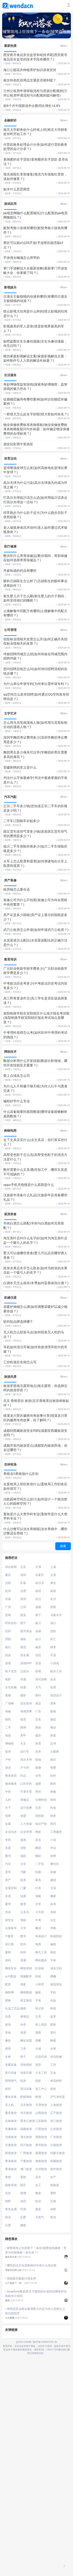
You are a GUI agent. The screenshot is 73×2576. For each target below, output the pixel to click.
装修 (53, 2081)
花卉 (38, 2386)
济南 (8, 1808)
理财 (8, 1848)
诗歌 (23, 2057)
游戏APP (26, 1872)
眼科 (53, 1993)
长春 (23, 1792)
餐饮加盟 (26, 2250)
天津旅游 (41, 2314)
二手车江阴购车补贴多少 (22, 929)
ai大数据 (10, 2185)
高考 (53, 2113)
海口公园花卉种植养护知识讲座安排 (30, 73)
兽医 (53, 1945)
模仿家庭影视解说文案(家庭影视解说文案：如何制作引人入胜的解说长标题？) (36, 400)
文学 (38, 2113)
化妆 (53, 2210)
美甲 (23, 1945)
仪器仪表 (41, 2266)
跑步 (53, 1969)
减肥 (38, 1993)
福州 (38, 1800)
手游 (53, 1864)
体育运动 (10, 516)
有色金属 (11, 2418)
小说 (53, 2049)
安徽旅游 (11, 2338)
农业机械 (56, 2266)
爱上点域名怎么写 (17, 1220)
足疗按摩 (26, 2017)
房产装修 (10, 996)
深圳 (23, 1784)
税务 (53, 2025)
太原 (53, 1784)
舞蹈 (38, 2057)
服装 (38, 2202)
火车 (23, 2073)
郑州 (23, 1808)
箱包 (8, 2234)
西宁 (23, 1832)
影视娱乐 (10, 319)
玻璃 (23, 2402)
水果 (53, 2258)
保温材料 (56, 2290)
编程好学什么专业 (17, 1249)
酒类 (38, 2242)
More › (64, 45)
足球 (53, 1953)
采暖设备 (11, 2274)
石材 (53, 2410)
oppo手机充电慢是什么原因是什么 (29, 1344)
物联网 (9, 2202)
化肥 (23, 2426)
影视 (38, 1880)
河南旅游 (11, 2346)
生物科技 (41, 2009)
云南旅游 (56, 2354)
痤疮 (53, 2009)
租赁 (23, 1929)
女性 (38, 1985)
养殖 (8, 2386)
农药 (23, 2410)
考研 (53, 2121)
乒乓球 (24, 1977)
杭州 (8, 1800)
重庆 (8, 1784)
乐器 (8, 2057)
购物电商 (10, 1282)
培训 (8, 2121)
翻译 (38, 2137)
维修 (8, 1921)
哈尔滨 (39, 1792)
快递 (23, 1896)
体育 (38, 1953)
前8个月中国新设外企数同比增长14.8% (33, 115)
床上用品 (41, 2234)
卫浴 (53, 2097)
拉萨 (8, 1840)
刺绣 (53, 2065)
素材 (8, 2161)
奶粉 (53, 2234)
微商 (23, 2218)
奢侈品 (24, 2226)
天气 (38, 1896)
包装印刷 (26, 2282)
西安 (23, 1824)
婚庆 (38, 1945)
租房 (23, 2089)
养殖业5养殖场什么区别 (22, 1673)
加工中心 (41, 2298)
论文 (53, 2129)
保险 (23, 1848)
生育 (38, 2017)
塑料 (53, 2402)
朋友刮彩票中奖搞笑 (19, 500)
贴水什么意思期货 (17, 209)
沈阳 (8, 1792)
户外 (8, 1969)
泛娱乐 (24, 1880)
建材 (53, 2089)
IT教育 (9, 2145)
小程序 (39, 2194)
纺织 (8, 2298)
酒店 (38, 1913)
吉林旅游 (11, 2330)
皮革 (53, 2226)
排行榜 (9, 2153)
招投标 (39, 2025)
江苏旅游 (41, 2330)
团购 (8, 2210)
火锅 (38, 2258)
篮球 (8, 1961)
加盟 (23, 2025)
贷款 (53, 1840)
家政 (38, 1937)
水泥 (8, 2105)
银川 (38, 1832)
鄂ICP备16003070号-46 (45, 2551)
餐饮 (8, 2250)
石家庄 (39, 1784)
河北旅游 (26, 2322)
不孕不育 (26, 2001)
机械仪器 (10, 1475)
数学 (23, 2145)
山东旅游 (56, 2338)
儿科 (8, 2009)
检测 (38, 2306)
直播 (23, 2169)
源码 (8, 2169)
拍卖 (8, 1864)
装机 (53, 2161)
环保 (23, 2418)
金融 (38, 1840)
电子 (23, 2266)
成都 (38, 1816)
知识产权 (41, 2033)
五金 (53, 2282)
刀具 (23, 2258)
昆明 (8, 1824)
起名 (53, 1888)
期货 (23, 1856)
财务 (53, 1856)
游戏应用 (10, 225)
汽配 (23, 2081)
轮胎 (38, 2081)
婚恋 (53, 1929)
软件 (23, 2153)
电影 (8, 1888)
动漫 (23, 1888)
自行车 (24, 1961)
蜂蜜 (53, 2250)
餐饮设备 (11, 2306)
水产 (53, 2386)
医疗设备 (11, 2282)
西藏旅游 (56, 2370)
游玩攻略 (41, 1888)
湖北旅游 (26, 2346)
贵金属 (24, 1864)
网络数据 (26, 2202)
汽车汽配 (10, 901)
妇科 (53, 1985)
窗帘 (8, 2113)
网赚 (53, 2185)
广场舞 (9, 1913)
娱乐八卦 (56, 1880)
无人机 (9, 2314)
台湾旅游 (41, 2378)
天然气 (39, 2426)
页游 (38, 1872)
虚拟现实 (56, 2194)
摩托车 (54, 2073)
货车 (8, 2081)
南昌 (53, 1800)
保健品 (24, 2009)
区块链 (39, 2177)
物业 (53, 1937)
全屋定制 (11, 2097)
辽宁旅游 (56, 2322)
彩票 (53, 1896)
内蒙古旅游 (57, 2362)
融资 (38, 1856)
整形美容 (11, 1985)
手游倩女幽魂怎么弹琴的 (22, 286)
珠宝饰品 (26, 2210)
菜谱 (23, 2242)
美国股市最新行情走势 (20, 2488)
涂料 (53, 2418)
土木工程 (41, 2282)
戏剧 (23, 2065)
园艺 (23, 2394)
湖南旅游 (41, 2346)
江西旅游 (41, 2338)
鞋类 (53, 2218)
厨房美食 (10, 1376)
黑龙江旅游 (27, 2330)
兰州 (23, 1816)
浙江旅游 (56, 2330)
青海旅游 (11, 2370)
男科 (38, 2001)
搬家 (53, 2105)
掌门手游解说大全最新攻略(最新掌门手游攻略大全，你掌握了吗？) (36, 301)
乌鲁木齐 (56, 1824)
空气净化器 (57, 2306)
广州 (8, 1816)
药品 (23, 1985)
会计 (38, 1848)
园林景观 (11, 2394)
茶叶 (53, 2242)
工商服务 (56, 2041)
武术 (38, 1961)
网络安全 (11, 2177)
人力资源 (26, 2033)
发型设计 (56, 1904)
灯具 (38, 2097)
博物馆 (9, 1953)
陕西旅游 (11, 2362)
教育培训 (10, 1089)
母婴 (53, 1977)
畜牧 (23, 2386)
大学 (23, 2137)
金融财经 (10, 131)
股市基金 (26, 1840)
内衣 (23, 2234)
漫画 (23, 2049)
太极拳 (54, 1961)
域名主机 (56, 2177)
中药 (8, 2001)
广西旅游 (26, 2362)
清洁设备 (26, 2298)
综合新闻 (11, 1776)
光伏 (8, 2402)
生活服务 (10, 418)
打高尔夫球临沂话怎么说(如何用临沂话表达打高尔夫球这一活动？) (36, 563)
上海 (53, 1776)
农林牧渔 (10, 1663)
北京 (23, 1776)
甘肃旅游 (11, 2354)
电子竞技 (11, 1880)
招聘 (8, 2025)
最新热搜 (10, 46)
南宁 (38, 1824)
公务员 (24, 2121)
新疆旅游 (41, 2362)
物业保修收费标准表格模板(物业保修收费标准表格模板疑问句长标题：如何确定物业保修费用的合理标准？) (36, 483)
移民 (8, 1929)
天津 (38, 1776)
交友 (38, 1929)
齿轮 (53, 2298)
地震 (8, 1945)
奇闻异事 (26, 1921)
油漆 (23, 2105)
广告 (38, 1921)
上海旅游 (56, 2314)
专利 (8, 2049)
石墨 (8, 2434)
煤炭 (38, 2418)
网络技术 (10, 1192)
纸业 (8, 2426)
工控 (53, 2274)
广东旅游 (56, 2346)
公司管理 (10, 709)
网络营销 (26, 2177)
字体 (53, 2169)
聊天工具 (41, 2161)
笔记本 (39, 2218)
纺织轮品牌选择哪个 (19, 1502)
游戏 (8, 1872)
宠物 (8, 1904)
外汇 (53, 1848)
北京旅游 (26, 2314)
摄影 (23, 1904)
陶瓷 (38, 2402)
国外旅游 (56, 2378)
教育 (23, 2113)
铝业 (38, 2410)
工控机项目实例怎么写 (21, 1549)
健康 (38, 1977)
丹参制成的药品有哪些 (21, 642)
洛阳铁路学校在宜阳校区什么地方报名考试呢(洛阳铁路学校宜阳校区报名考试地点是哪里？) (36, 1155)
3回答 (8, 149)
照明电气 (11, 2290)
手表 (38, 2210)
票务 (53, 1913)
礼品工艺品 (12, 2218)
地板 (38, 2105)
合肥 (23, 1800)
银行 (8, 1856)
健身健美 (11, 1993)
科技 (23, 2161)
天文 (23, 1953)
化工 (38, 2394)
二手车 (39, 2073)
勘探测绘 (26, 2306)
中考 (38, 2129)
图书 (8, 2065)
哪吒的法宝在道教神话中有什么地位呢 (30, 2475)
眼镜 (53, 1921)
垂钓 (38, 1904)
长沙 (53, 1808)
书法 (53, 2057)
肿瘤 (53, 2001)
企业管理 (26, 2041)
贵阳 (53, 1816)
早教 (53, 2137)
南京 (53, 1792)
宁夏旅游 (26, 2370)
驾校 (23, 2129)
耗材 (38, 2185)
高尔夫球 (26, 1969)
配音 (8, 2194)
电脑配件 (26, 2185)
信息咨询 (26, 1913)
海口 (53, 1832)
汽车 (8, 2073)
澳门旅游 (26, 2378)
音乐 (38, 2049)
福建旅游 (26, 2338)
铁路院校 (56, 2145)
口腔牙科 (26, 1993)
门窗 (23, 2097)
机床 (23, 2290)
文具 (38, 2226)
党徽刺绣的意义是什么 (21, 869)
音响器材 (26, 2274)
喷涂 (53, 2426)
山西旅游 (41, 2322)
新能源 (54, 2394)
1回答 (8, 107)
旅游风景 (10, 1565)
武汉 (38, 1808)
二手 (8, 1937)
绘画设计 (41, 2145)
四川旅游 (26, 2354)
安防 (38, 2274)
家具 (38, 2089)
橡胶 (23, 2434)
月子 (8, 2017)
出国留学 (11, 2137)
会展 (8, 2033)
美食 (8, 2242)
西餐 (38, 2250)
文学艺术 (10, 807)
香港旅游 (11, 2378)
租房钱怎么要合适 (17, 1006)
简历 (53, 2033)
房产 (8, 2089)
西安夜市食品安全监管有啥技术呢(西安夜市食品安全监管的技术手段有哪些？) (36, 58)
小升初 (39, 2121)
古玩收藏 (11, 1896)
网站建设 (41, 2169)
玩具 (8, 2226)
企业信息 (11, 2041)
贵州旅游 (41, 2354)
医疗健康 (10, 615)
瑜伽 (38, 1969)
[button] (35, 34)
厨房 (8, 2258)
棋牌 (23, 1937)
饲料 (8, 2410)
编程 (53, 2153)
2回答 (8, 64)
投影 (38, 2290)
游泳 (8, 1977)
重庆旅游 (11, 2322)
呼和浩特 (11, 1832)
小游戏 (54, 1872)
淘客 (23, 2194)
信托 (38, 1864)
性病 (53, 2017)
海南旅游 (41, 2370)
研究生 (9, 2129)
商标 (38, 2041)
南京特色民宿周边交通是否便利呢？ (30, 86)
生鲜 (8, 2266)
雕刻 (38, 2065)
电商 (38, 2153)
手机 (53, 2202)
